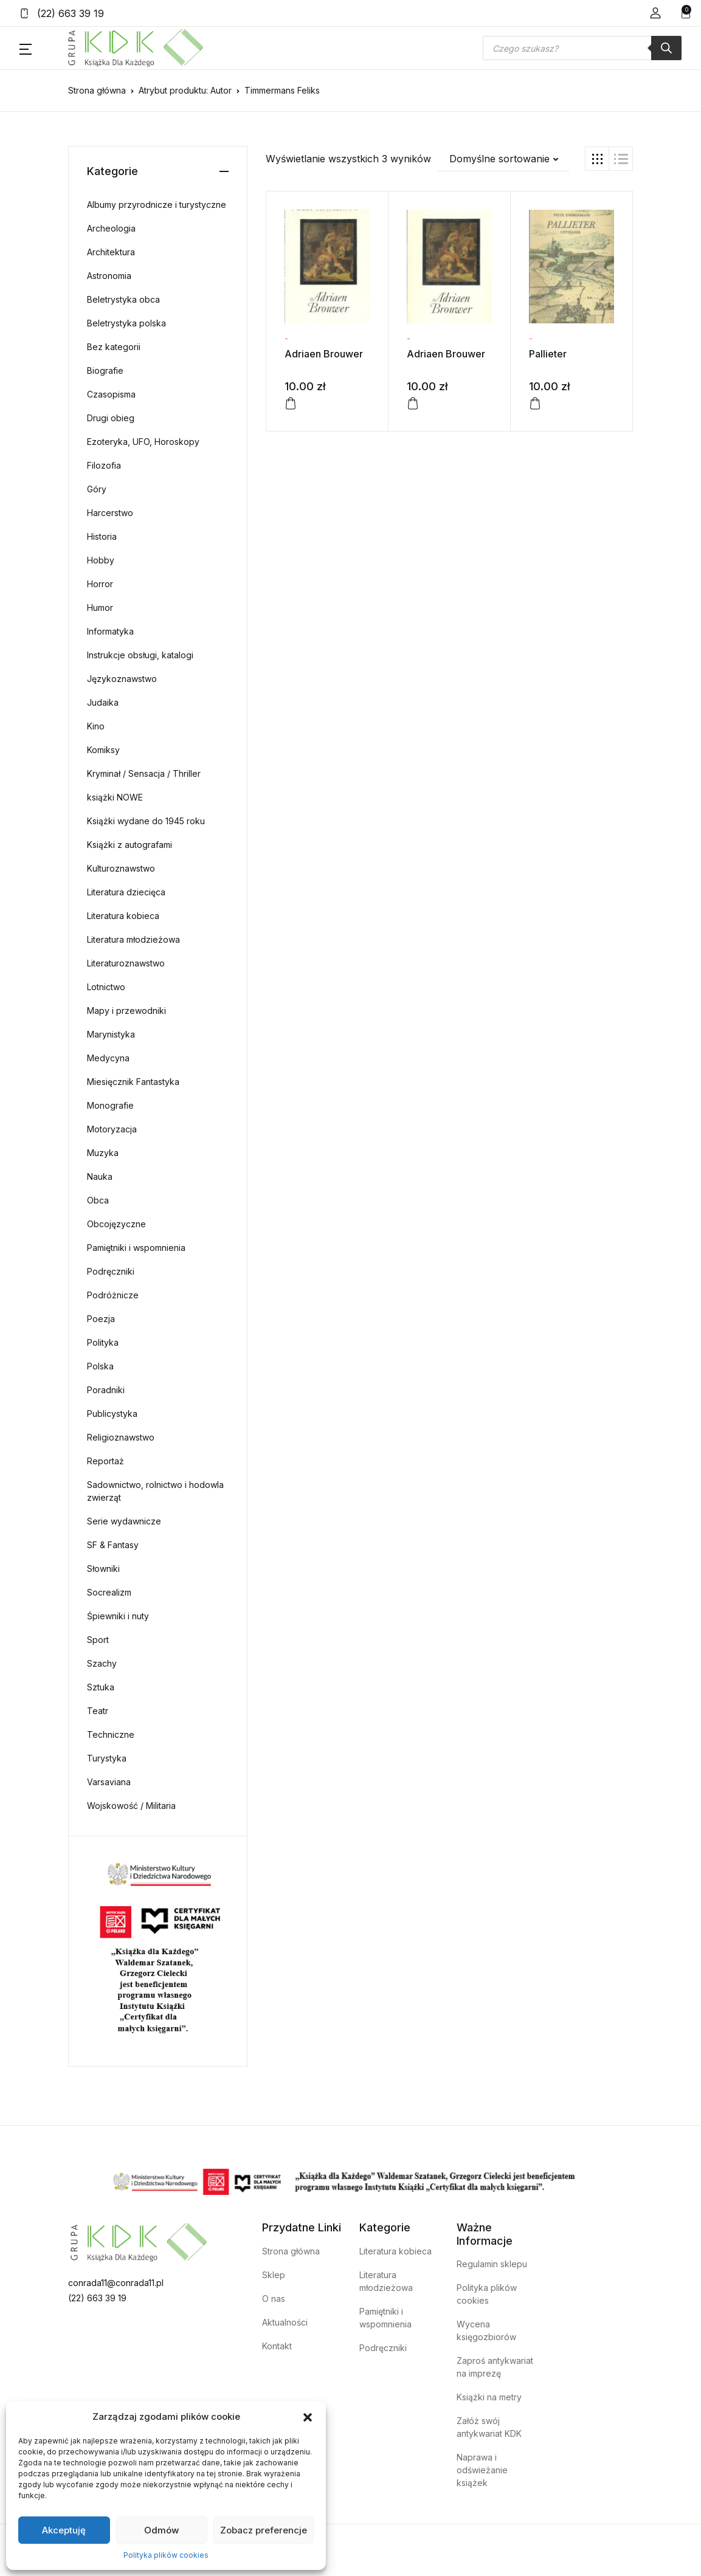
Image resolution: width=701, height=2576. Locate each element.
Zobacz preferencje (263, 2530)
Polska (100, 1366)
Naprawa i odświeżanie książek (482, 2470)
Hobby (100, 560)
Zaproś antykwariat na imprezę (495, 2366)
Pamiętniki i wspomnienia (136, 1247)
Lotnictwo (106, 987)
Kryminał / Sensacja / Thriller (144, 773)
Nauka (99, 1176)
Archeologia (111, 228)
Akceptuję (64, 2530)
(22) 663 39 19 (61, 13)
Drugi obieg (110, 418)
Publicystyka (112, 1413)
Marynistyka (111, 1034)
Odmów (161, 2530)
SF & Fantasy (113, 1545)
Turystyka (106, 1758)
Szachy (102, 1663)
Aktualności (285, 2322)
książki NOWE (115, 797)
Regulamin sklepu (492, 2264)
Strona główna (97, 90)
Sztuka (100, 1687)
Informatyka (110, 631)
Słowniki (103, 1568)
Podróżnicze (113, 1295)
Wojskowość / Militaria (131, 1805)
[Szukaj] (666, 48)
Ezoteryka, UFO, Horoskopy (143, 441)
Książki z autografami (129, 844)
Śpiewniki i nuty (118, 1616)
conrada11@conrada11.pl (116, 2283)
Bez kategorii (113, 347)
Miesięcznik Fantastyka (133, 1081)
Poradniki (106, 1390)
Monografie (110, 1105)
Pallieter (548, 354)
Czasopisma (111, 394)
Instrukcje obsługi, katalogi (140, 655)
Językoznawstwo (122, 678)
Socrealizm (109, 1592)
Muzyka (103, 1153)
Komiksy (103, 750)
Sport (98, 1639)
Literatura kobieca (123, 916)
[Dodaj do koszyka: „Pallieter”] (535, 403)
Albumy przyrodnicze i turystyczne (156, 204)
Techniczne (110, 1734)
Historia (102, 536)
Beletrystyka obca (123, 299)
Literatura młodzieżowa (133, 939)
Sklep (273, 2275)
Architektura (111, 252)
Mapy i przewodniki (126, 1010)
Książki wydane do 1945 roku (146, 821)
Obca (98, 1200)
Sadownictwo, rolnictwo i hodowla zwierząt (155, 1491)
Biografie (105, 370)
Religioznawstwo (120, 1437)
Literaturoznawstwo (126, 963)
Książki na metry (489, 2397)
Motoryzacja (112, 1129)
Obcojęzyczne (116, 1224)
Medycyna (108, 1058)
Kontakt (277, 2346)
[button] (308, 2417)
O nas (273, 2298)
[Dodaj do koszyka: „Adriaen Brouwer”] (291, 403)
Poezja (101, 1319)
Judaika (103, 702)
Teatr (97, 1711)
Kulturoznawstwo (121, 868)
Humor (100, 607)
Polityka (103, 1342)
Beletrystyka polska (126, 323)
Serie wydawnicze (124, 1521)
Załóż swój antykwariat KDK (489, 2427)
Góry (96, 489)
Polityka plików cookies (166, 2555)
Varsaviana (109, 1782)
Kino (96, 726)
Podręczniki (110, 1271)
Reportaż (105, 1461)
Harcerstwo (110, 513)
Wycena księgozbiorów (486, 2330)
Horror (100, 584)
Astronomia (109, 275)
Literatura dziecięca (126, 892)
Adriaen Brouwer (324, 354)
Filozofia (104, 465)
